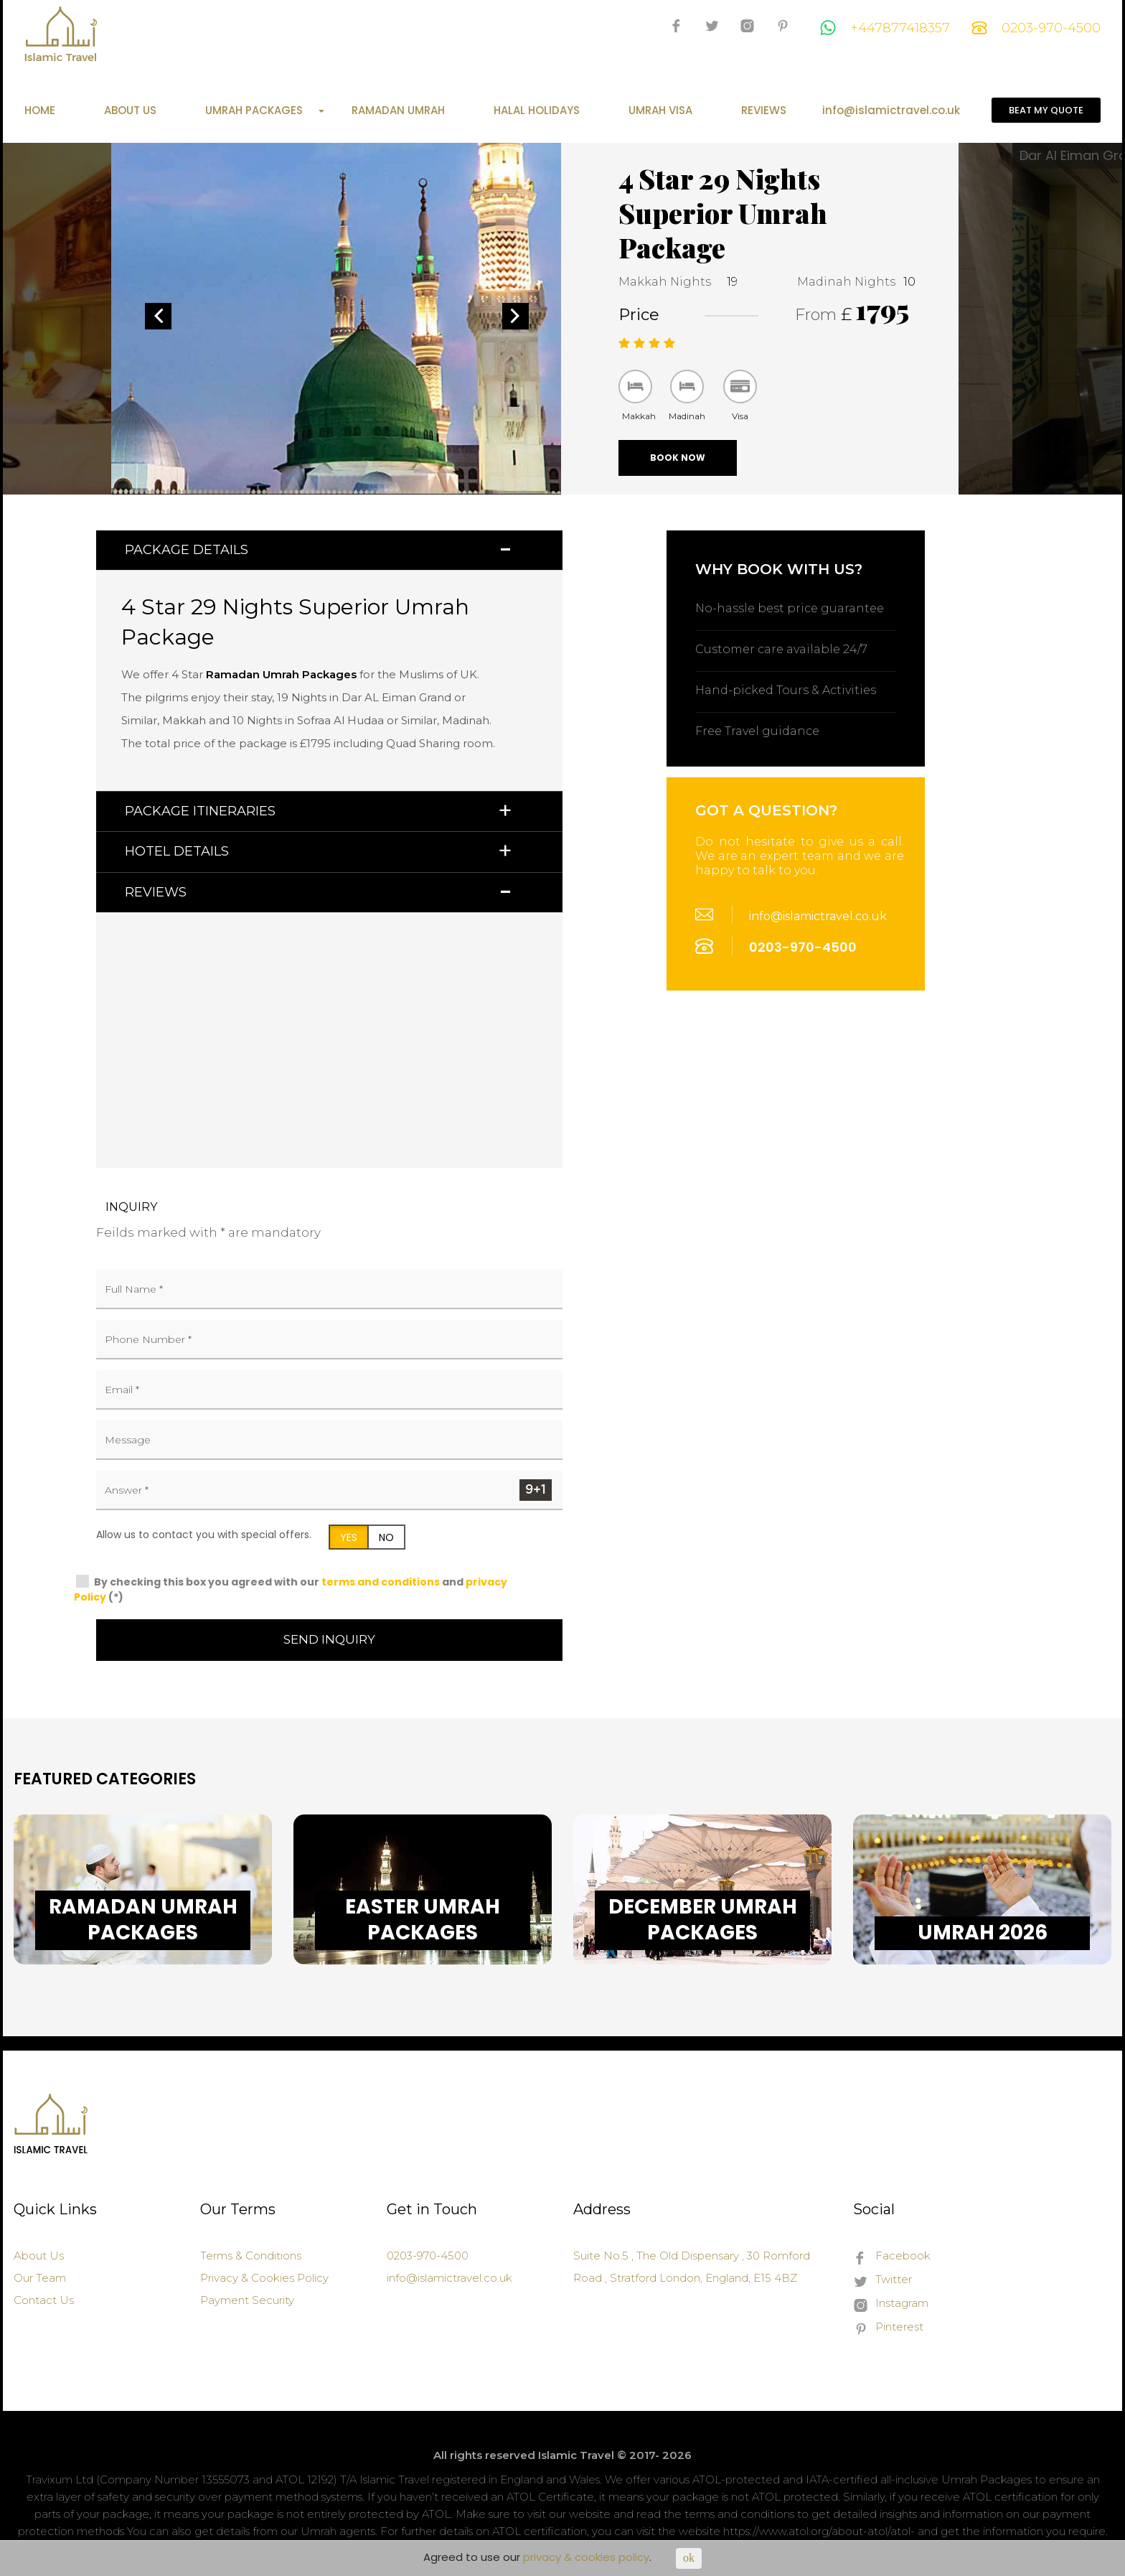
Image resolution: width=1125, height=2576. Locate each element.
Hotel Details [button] (177, 851)
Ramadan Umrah (398, 110)
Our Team (40, 2278)
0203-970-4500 (1036, 28)
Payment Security (247, 2300)
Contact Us (44, 2300)
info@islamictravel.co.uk (891, 110)
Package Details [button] (186, 550)
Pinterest (888, 2328)
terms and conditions (380, 1582)
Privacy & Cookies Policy (264, 2278)
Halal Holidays (537, 110)
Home (39, 110)
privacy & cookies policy (586, 2557)
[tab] (329, 550)
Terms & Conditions (250, 2255)
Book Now (677, 457)
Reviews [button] (156, 892)
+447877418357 (885, 28)
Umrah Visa (660, 110)
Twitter (882, 2280)
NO (386, 1537)
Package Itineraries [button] (200, 811)
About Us (130, 110)
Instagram (890, 2304)
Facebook (892, 2256)
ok (689, 2558)
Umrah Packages (264, 110)
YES (348, 1537)
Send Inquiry (329, 1639)
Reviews (763, 110)
